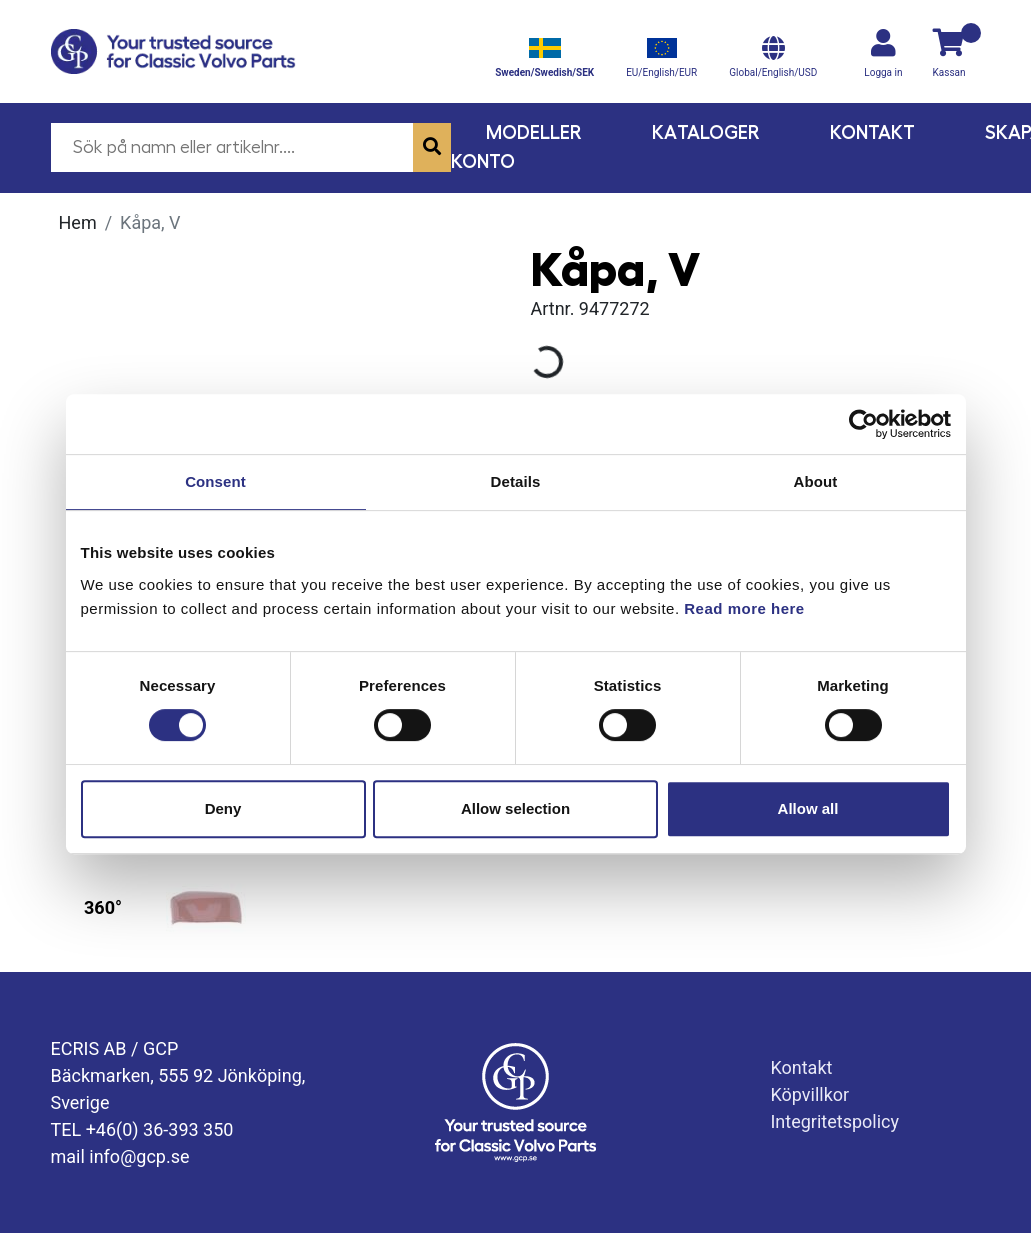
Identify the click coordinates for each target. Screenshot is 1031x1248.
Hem (78, 222)
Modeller (534, 132)
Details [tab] (516, 481)
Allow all (808, 808)
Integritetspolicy (834, 1121)
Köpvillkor (809, 1094)
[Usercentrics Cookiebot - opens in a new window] (863, 424)
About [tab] (816, 481)
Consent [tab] (215, 481)
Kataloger (706, 132)
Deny (223, 808)
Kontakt (872, 132)
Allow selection (515, 808)
